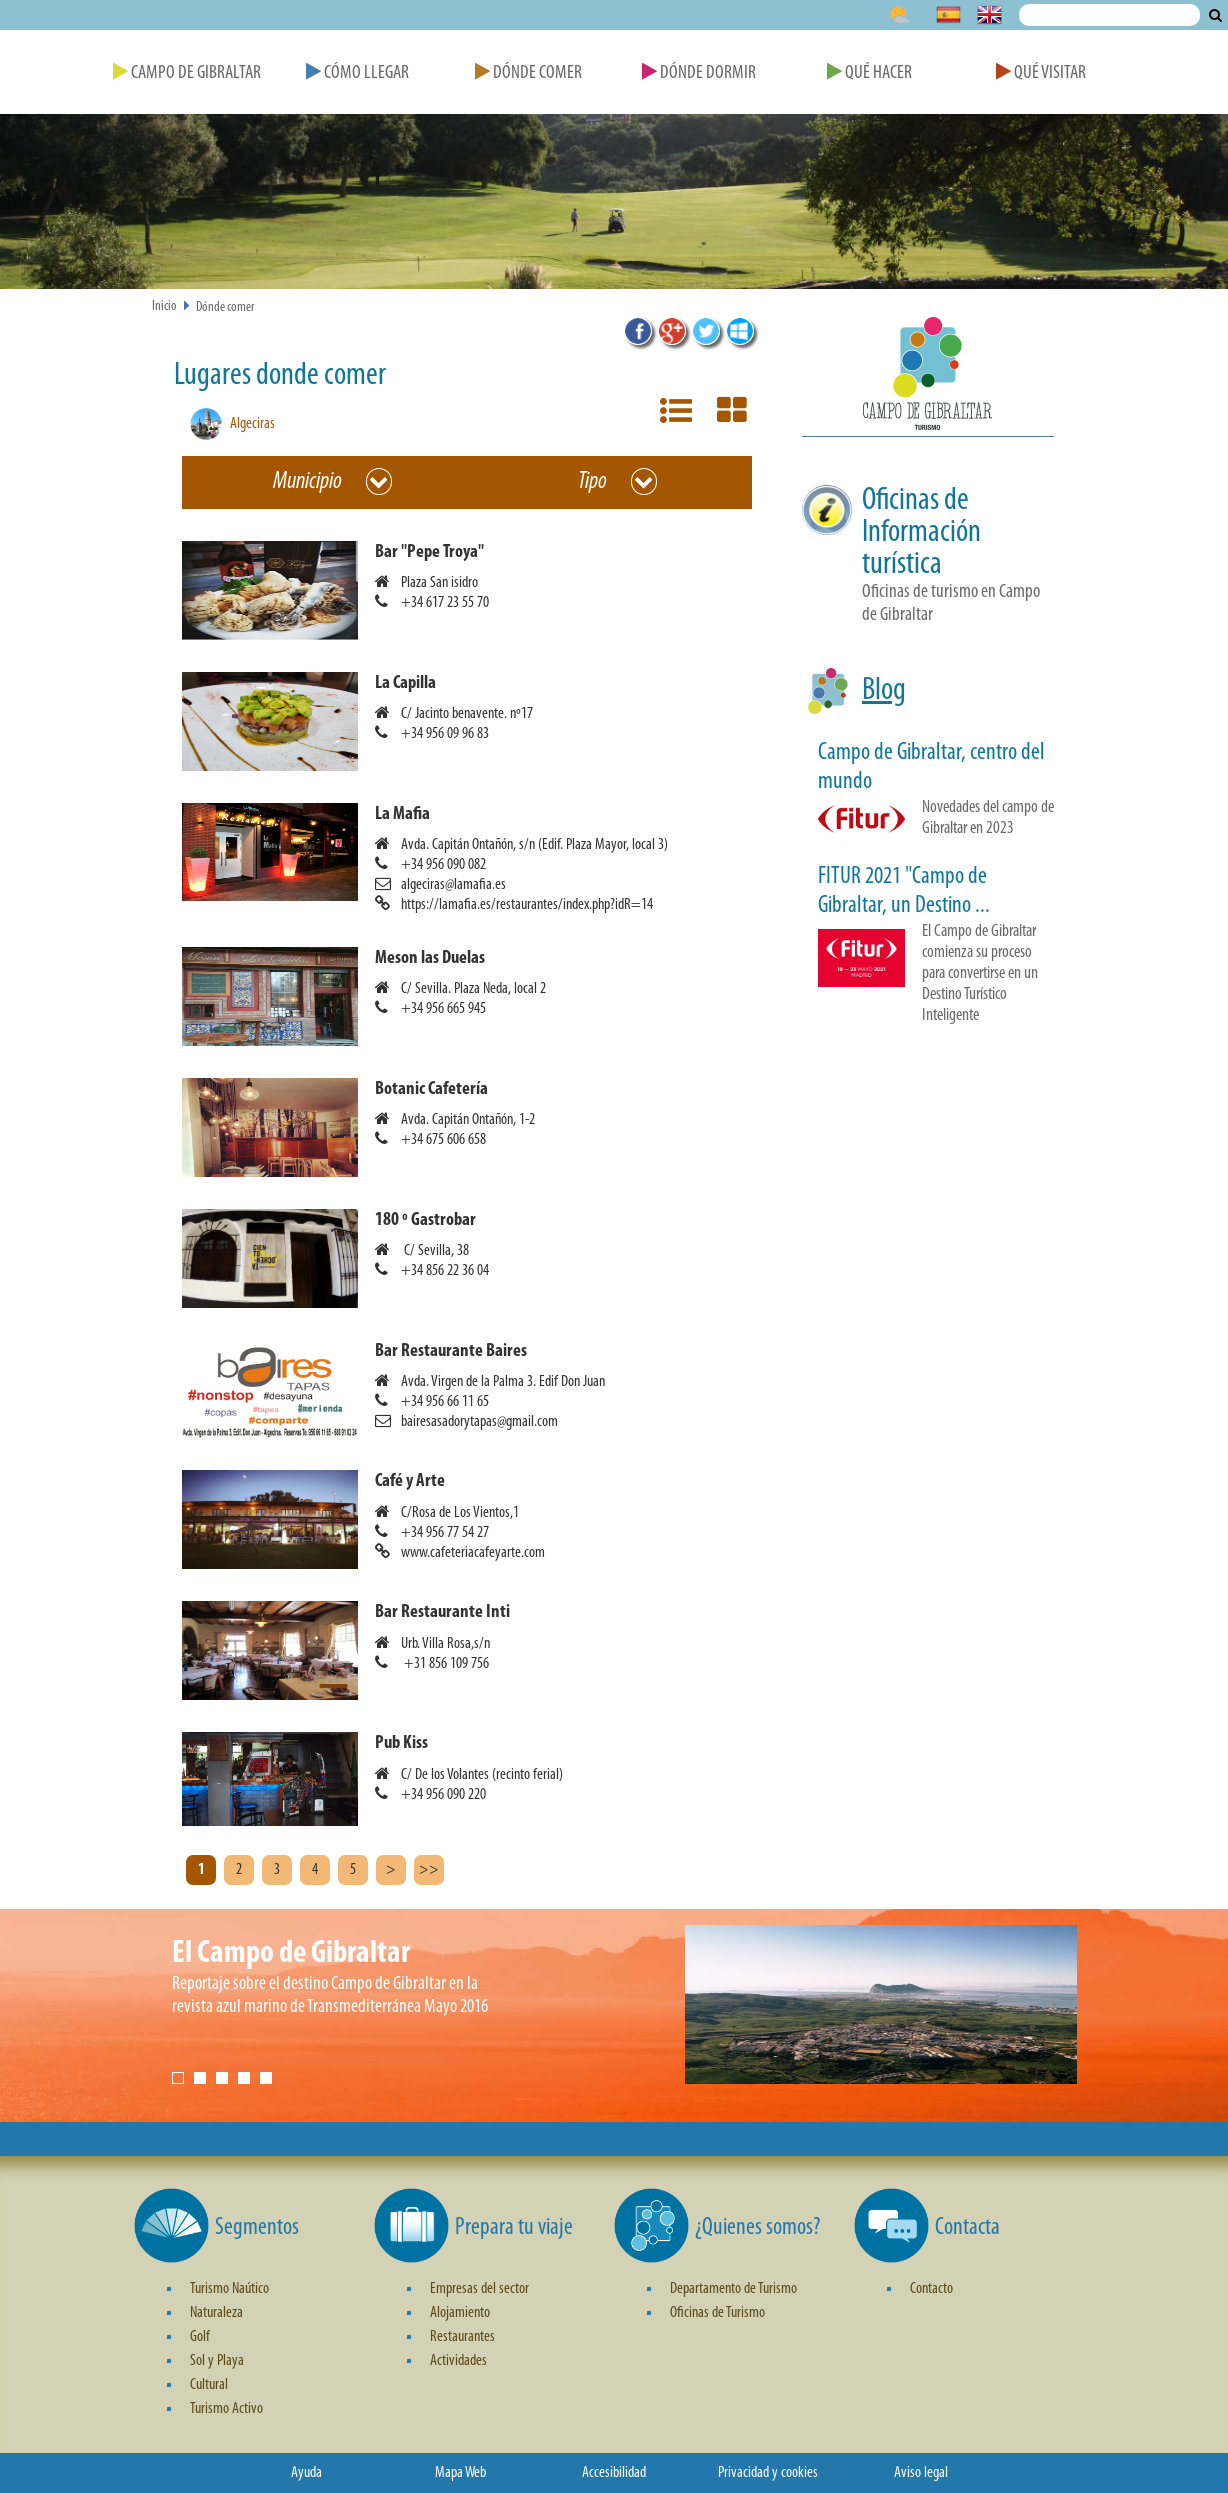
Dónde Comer (528, 73)
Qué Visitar (1041, 73)
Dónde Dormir (699, 73)
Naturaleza (216, 2313)
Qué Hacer (869, 73)
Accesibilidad (614, 2473)
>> (429, 1870)
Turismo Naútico (229, 2289)
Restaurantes (462, 2337)
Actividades (458, 2361)
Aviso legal (921, 2473)
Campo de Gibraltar (187, 73)
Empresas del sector (479, 2289)
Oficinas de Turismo (717, 2313)
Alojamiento (460, 2313)
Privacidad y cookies (768, 2473)
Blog (884, 691)
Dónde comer (225, 307)
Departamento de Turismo (733, 2289)
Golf (200, 2337)
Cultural (209, 2385)
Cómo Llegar (357, 73)
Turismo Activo (226, 2409)
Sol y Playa (217, 2361)
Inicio (164, 306)
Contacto (931, 2289)
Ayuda (306, 2473)
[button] (475, 590)
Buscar (1215, 15)
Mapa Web (460, 2473)
